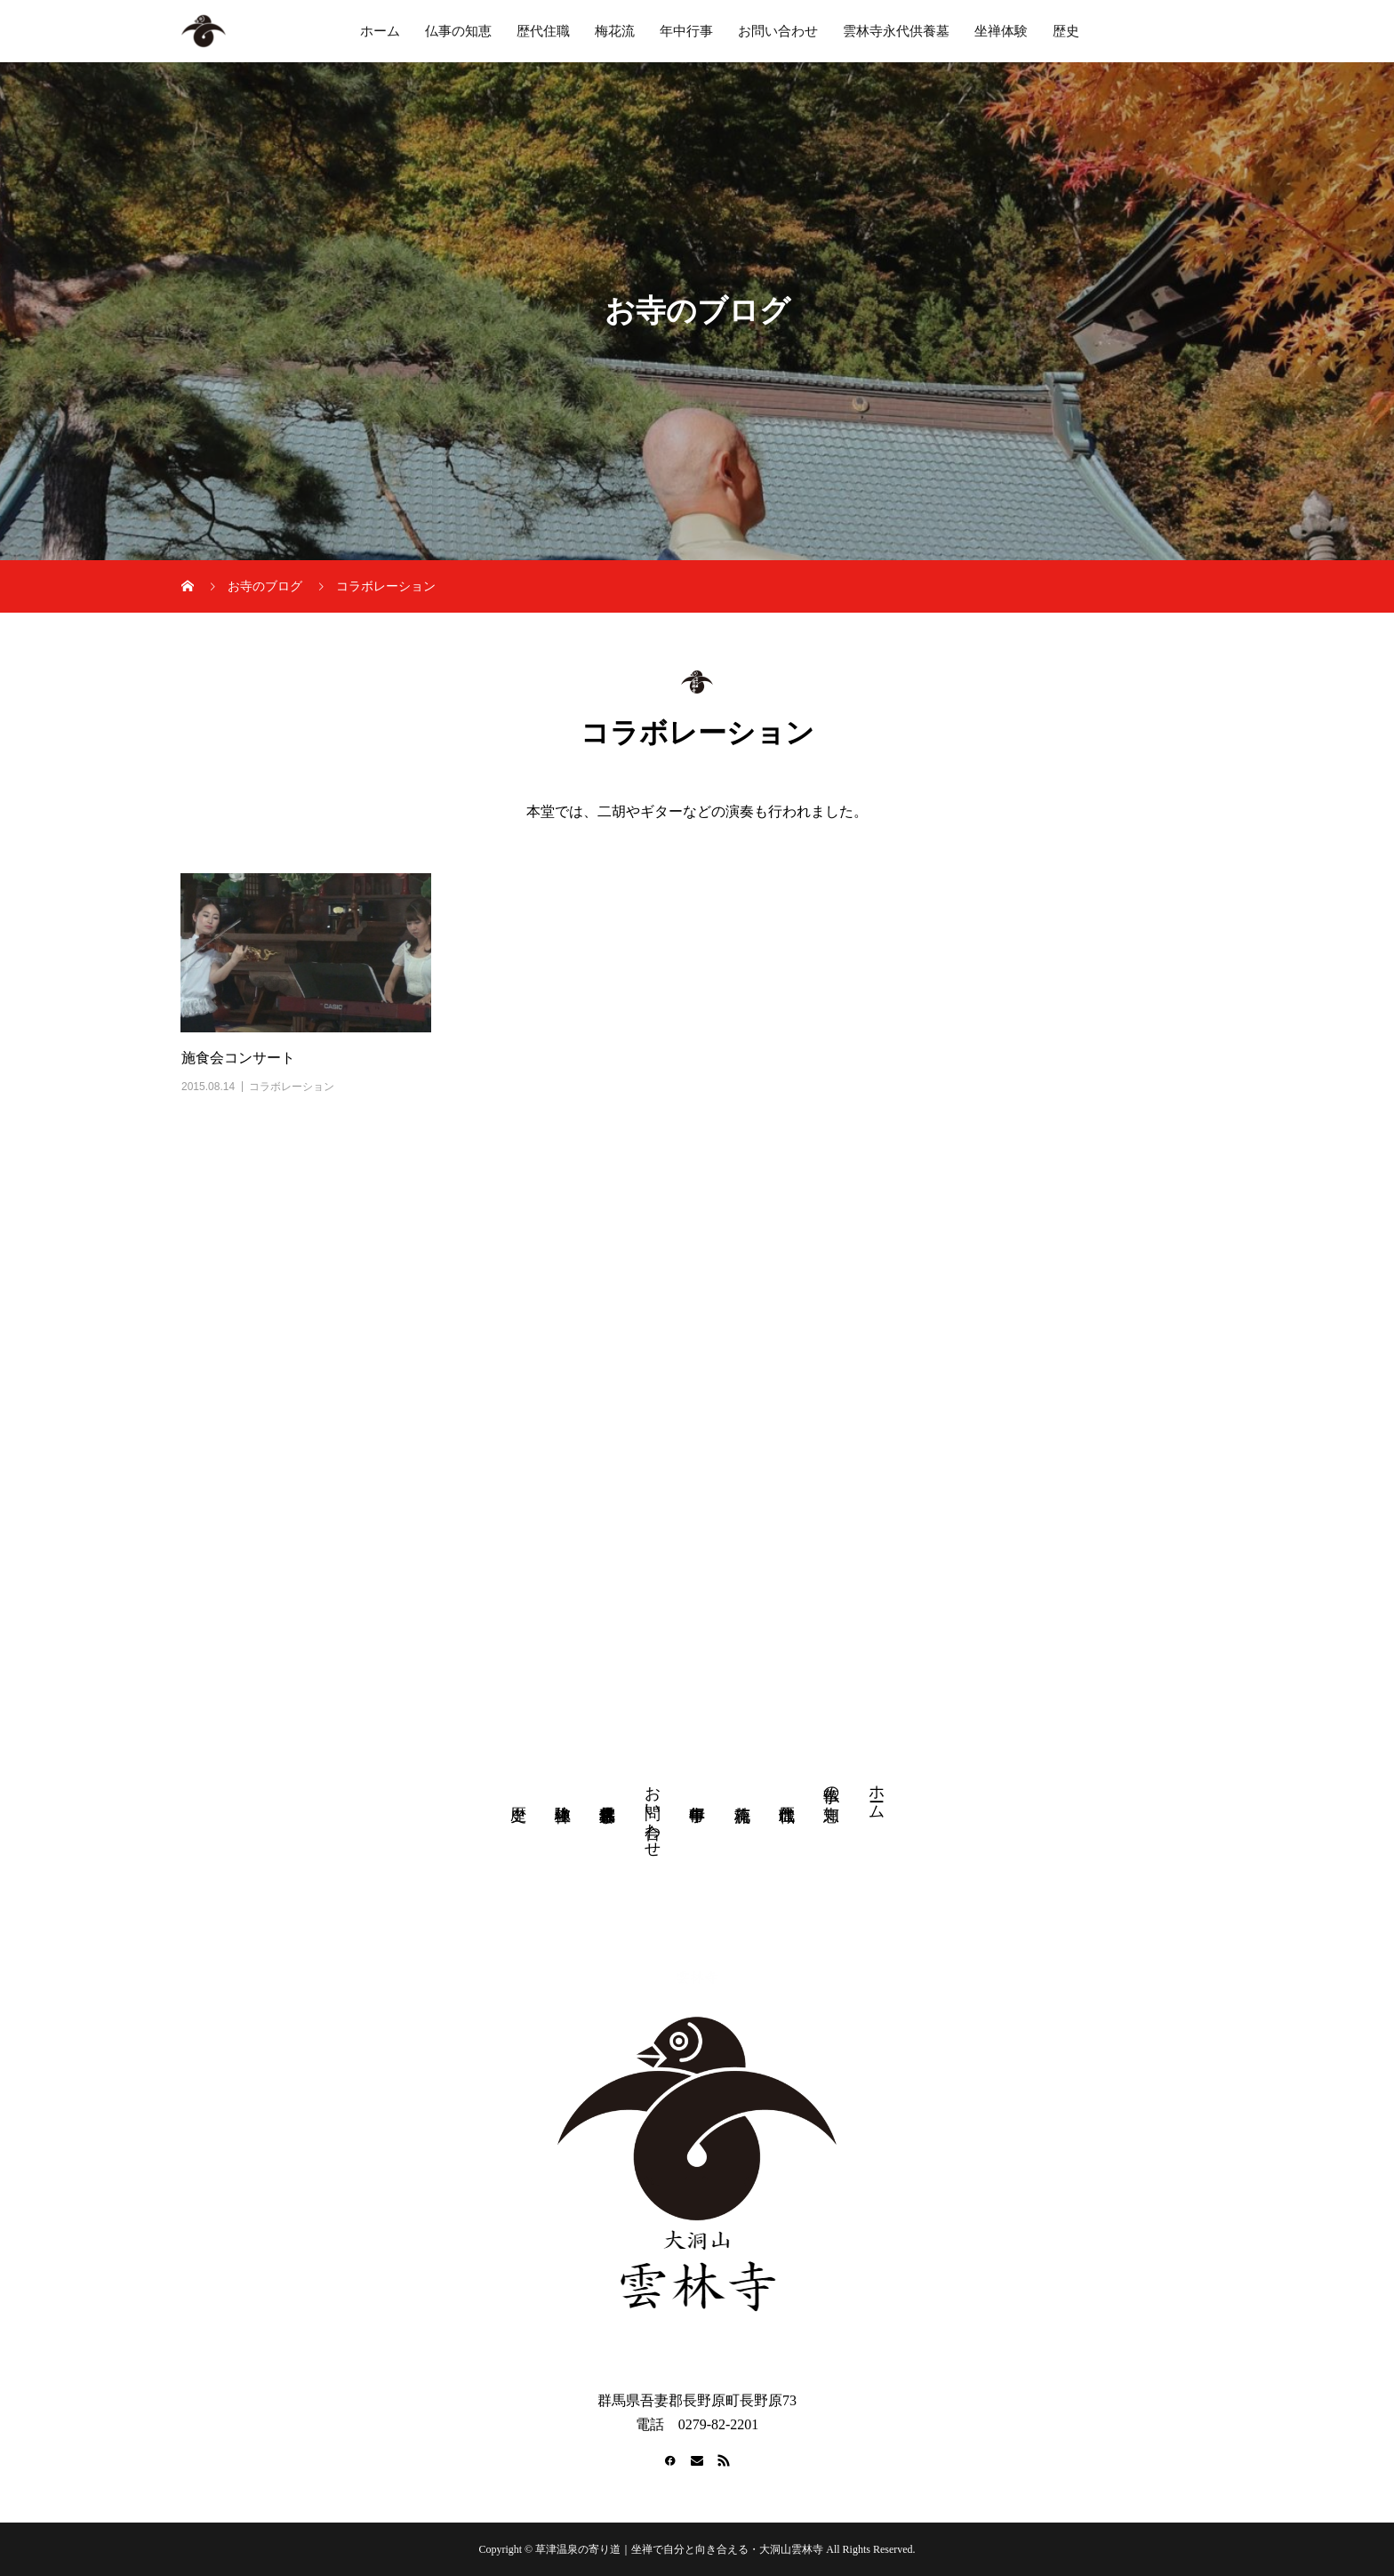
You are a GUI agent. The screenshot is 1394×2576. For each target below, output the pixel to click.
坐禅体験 (1001, 31)
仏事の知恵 (458, 31)
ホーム (380, 31)
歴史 (1066, 31)
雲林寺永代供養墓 (896, 31)
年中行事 (686, 31)
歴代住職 (543, 31)
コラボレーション (291, 1086)
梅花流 (615, 31)
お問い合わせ (778, 31)
